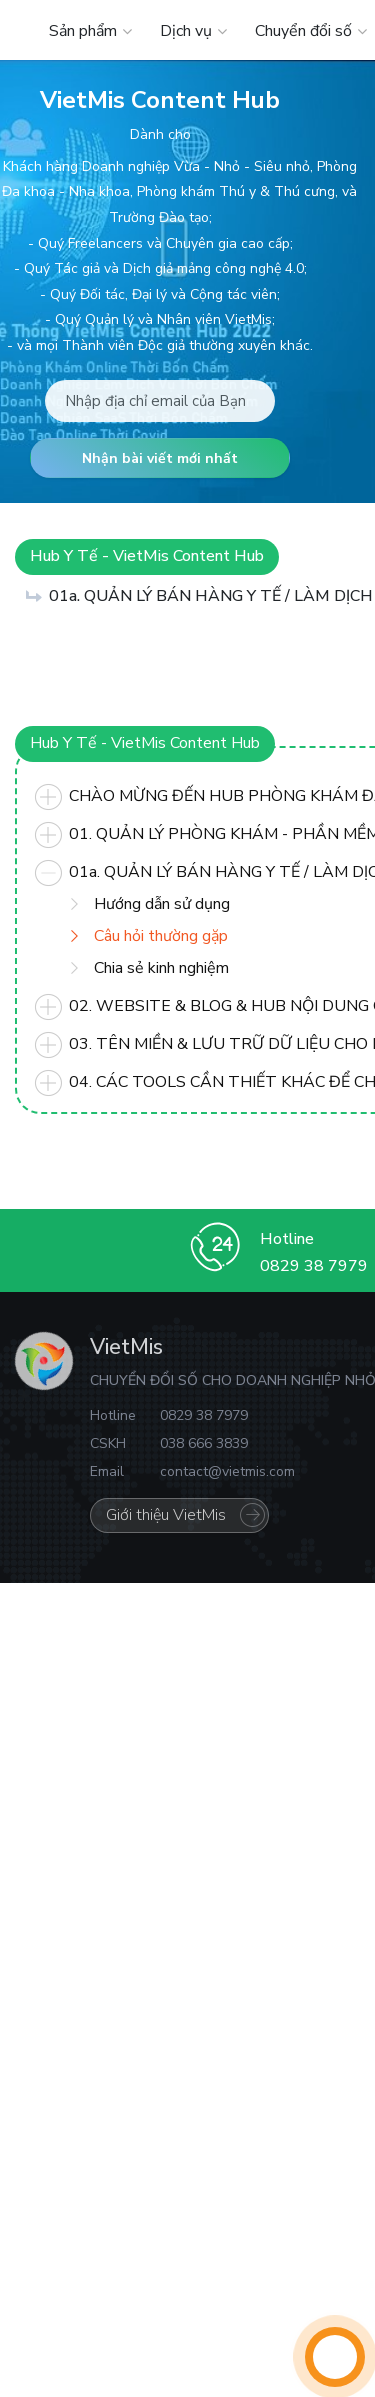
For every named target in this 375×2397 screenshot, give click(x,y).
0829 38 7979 (314, 1266)
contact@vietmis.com (227, 1471)
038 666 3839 (204, 1443)
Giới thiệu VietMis (166, 1515)
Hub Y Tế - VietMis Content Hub (147, 556)
